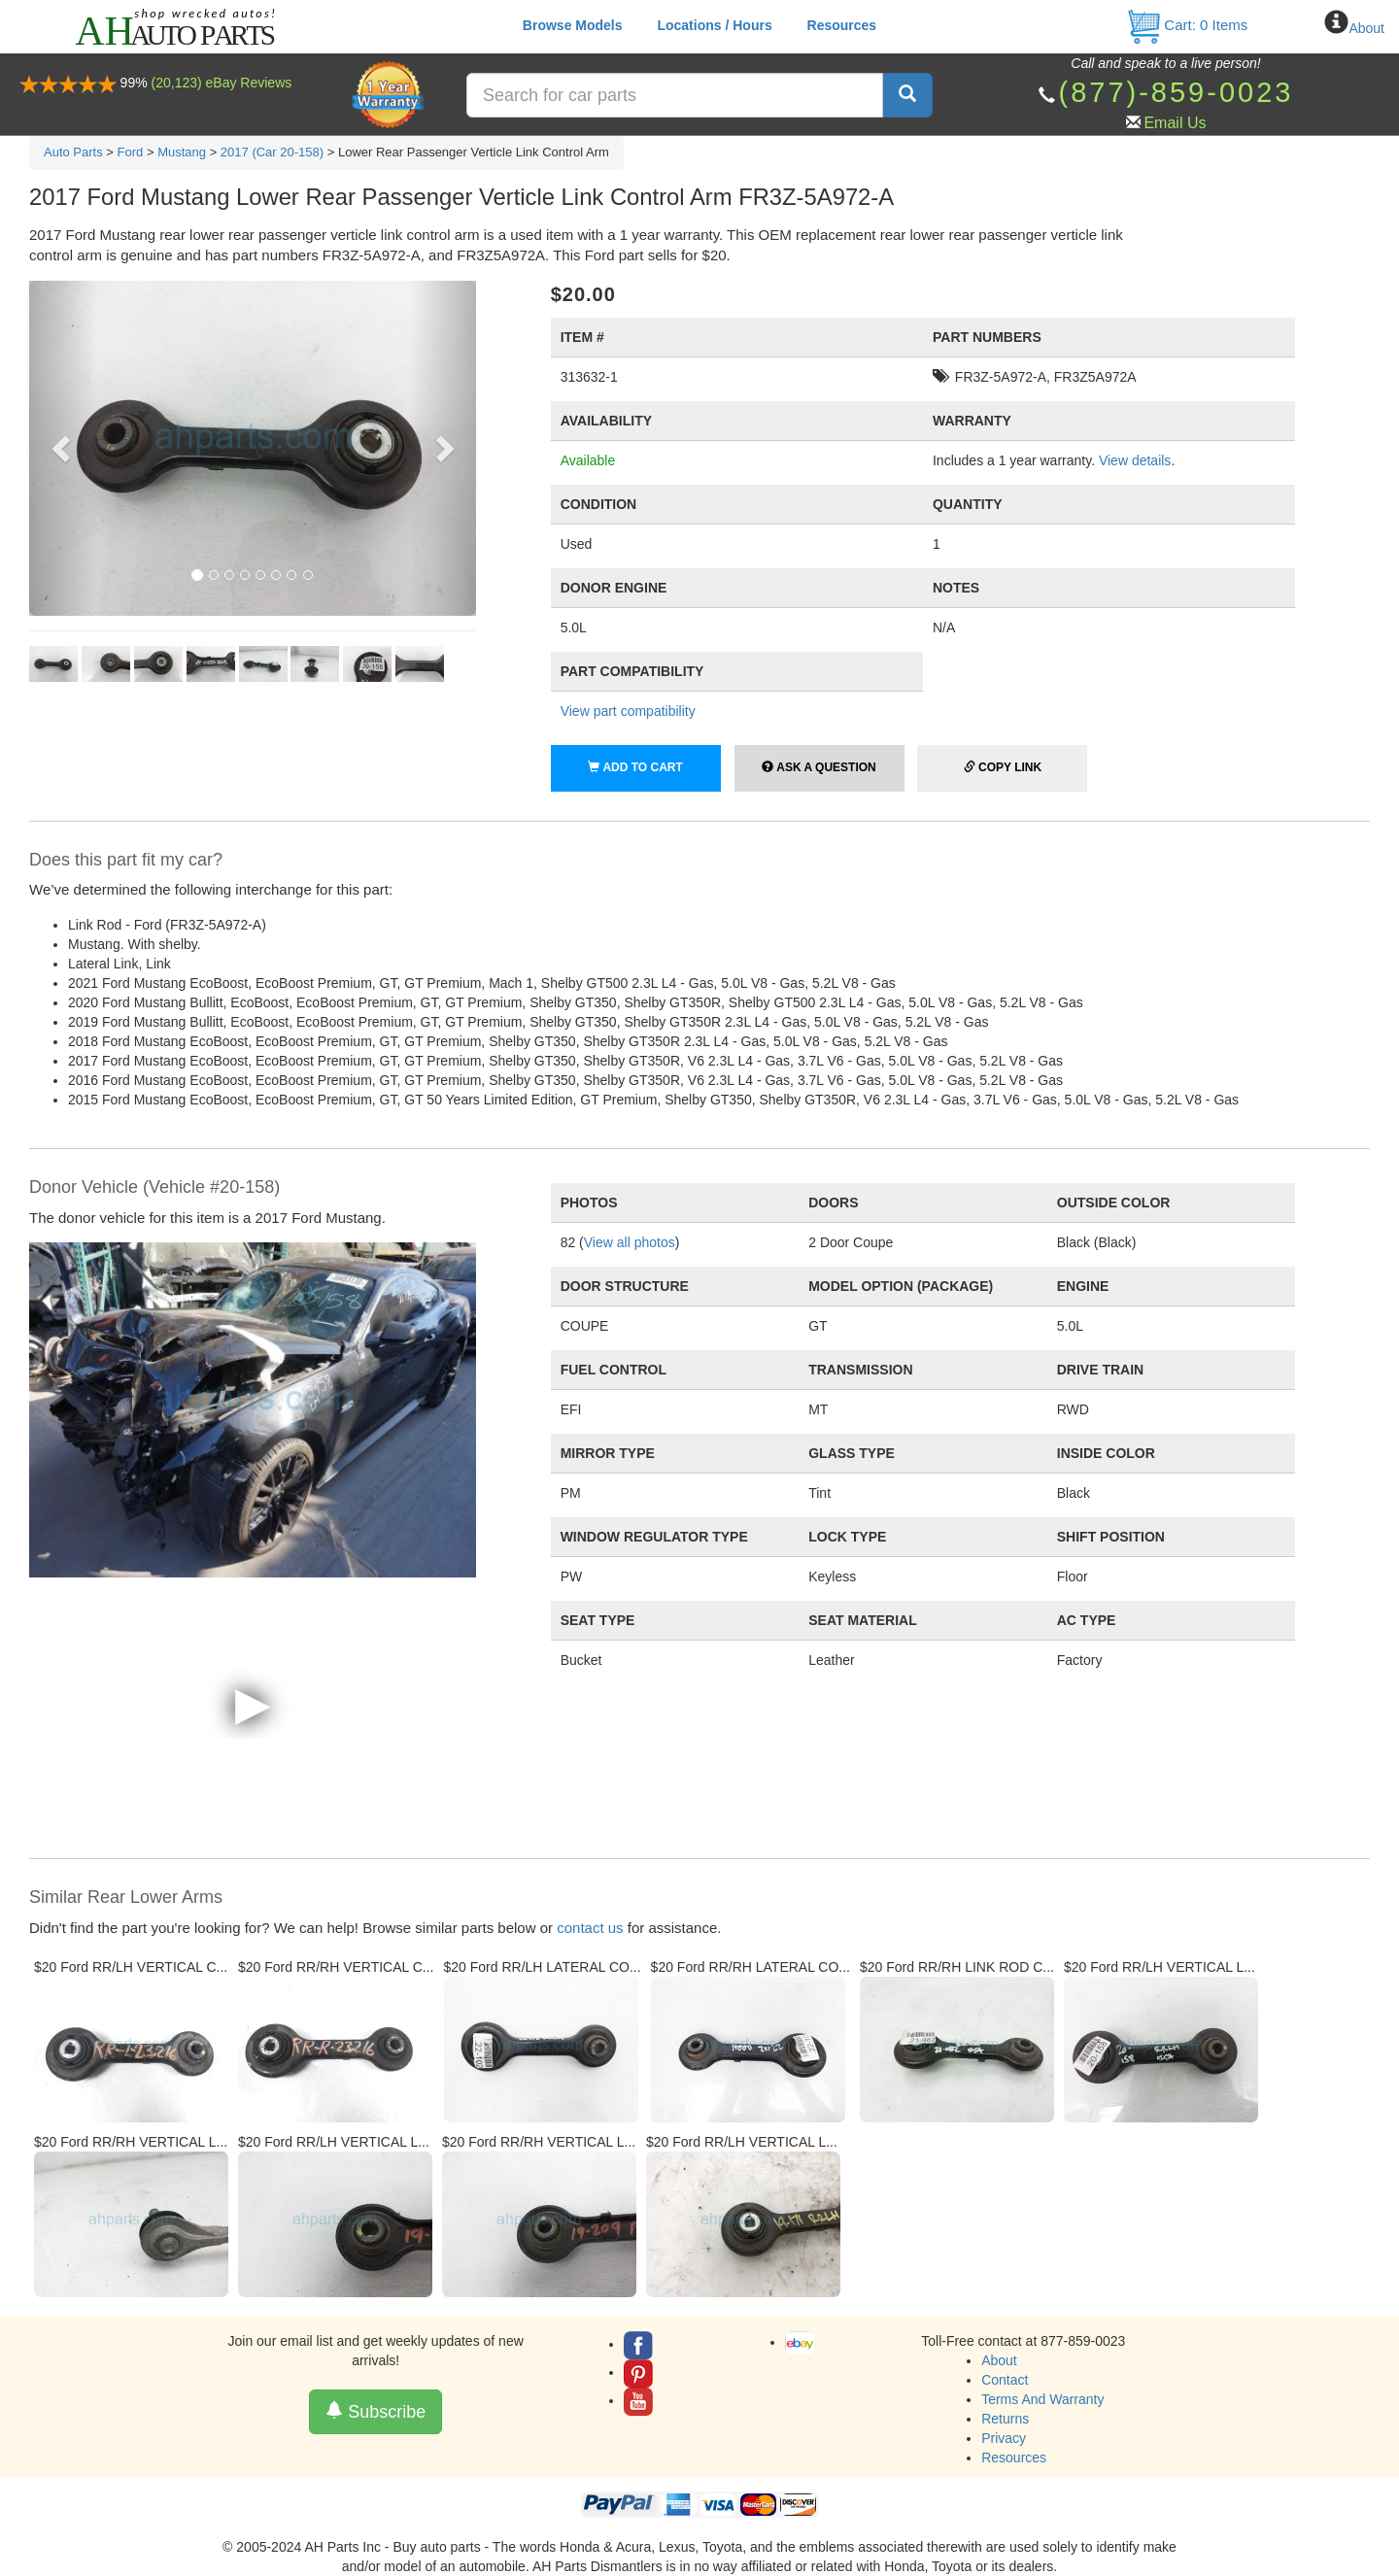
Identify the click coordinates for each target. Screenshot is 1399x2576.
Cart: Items (1186, 25)
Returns (1005, 2418)
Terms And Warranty (1042, 2399)
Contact (1004, 2380)
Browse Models (573, 25)
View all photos (629, 1242)
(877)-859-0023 (1175, 92)
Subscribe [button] (375, 2411)
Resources (842, 25)
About (1366, 28)
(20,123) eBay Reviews (222, 82)
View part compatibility (628, 711)
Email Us (1174, 123)
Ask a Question (818, 767)
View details (1135, 460)
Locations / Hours (714, 25)
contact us (590, 1927)
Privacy (1003, 2438)
